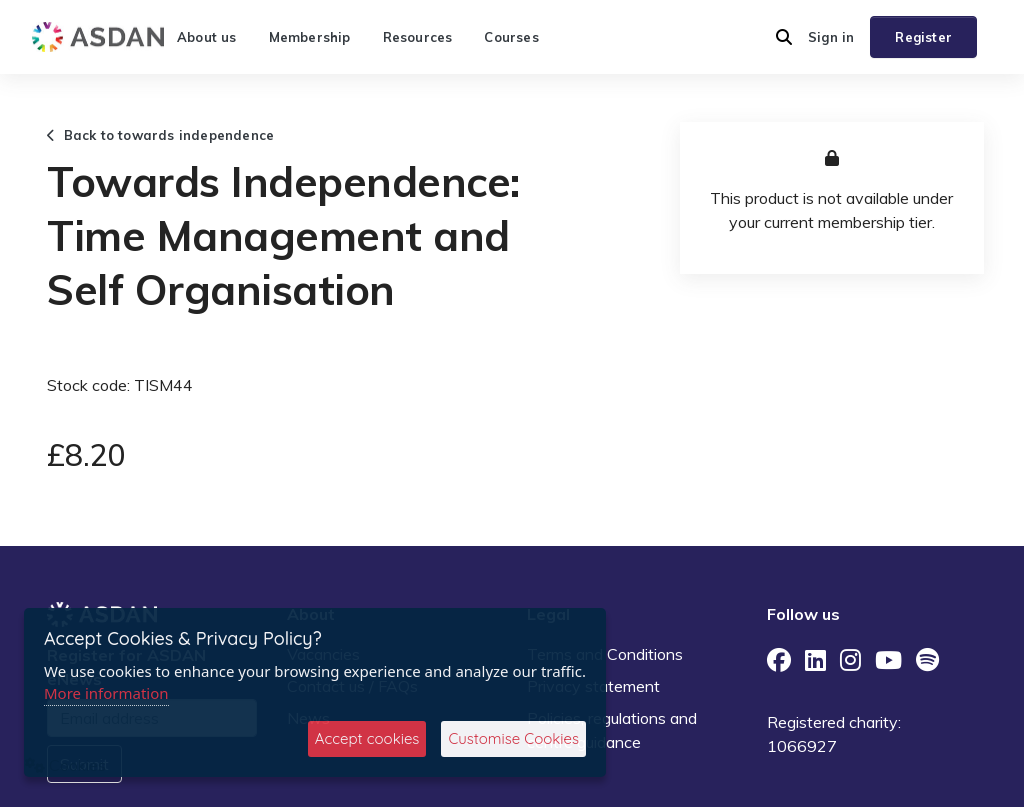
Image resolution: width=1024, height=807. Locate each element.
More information (106, 693)
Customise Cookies (513, 738)
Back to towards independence (160, 135)
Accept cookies (367, 738)
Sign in (831, 37)
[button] (784, 37)
